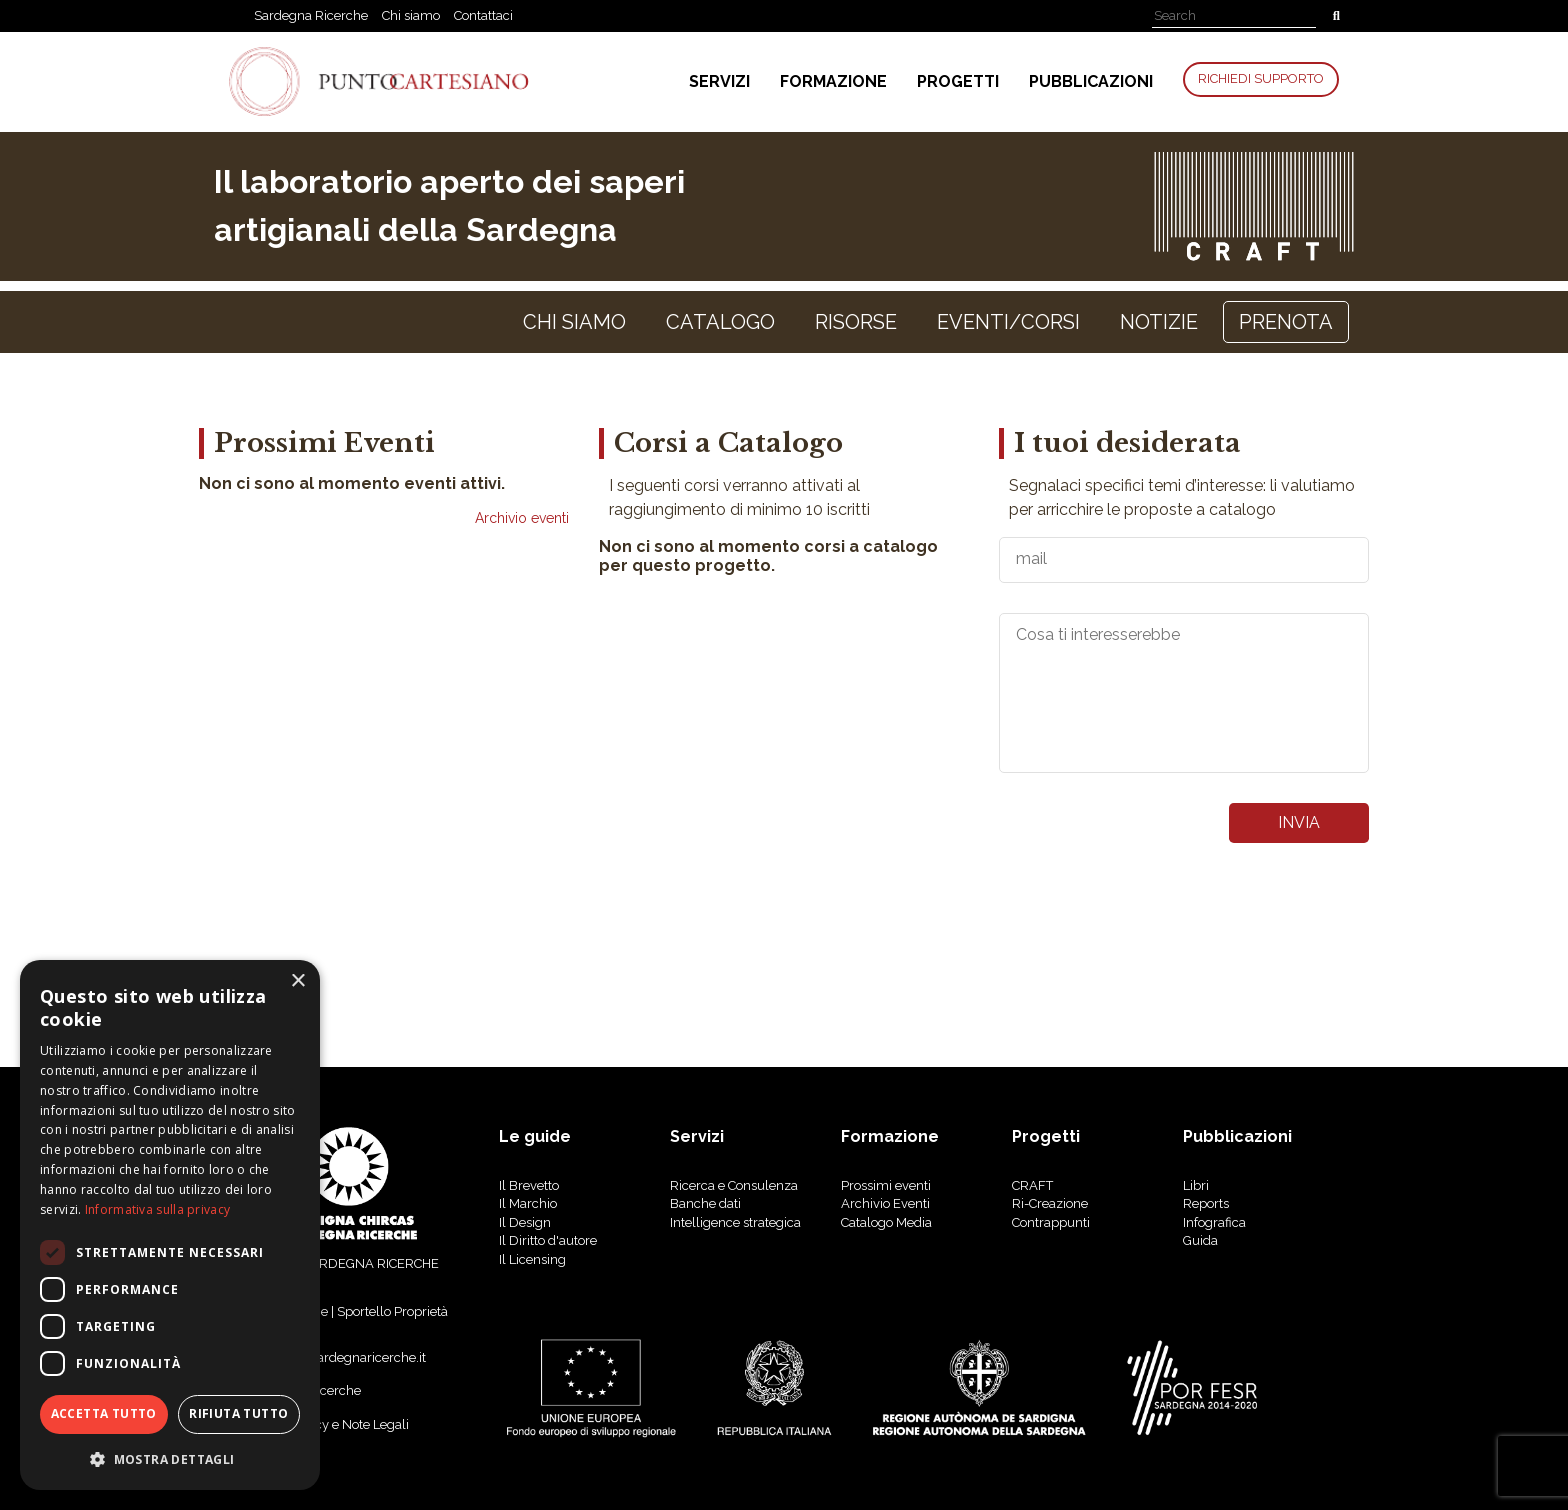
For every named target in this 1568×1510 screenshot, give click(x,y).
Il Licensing (532, 1259)
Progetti (958, 81)
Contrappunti (1051, 1222)
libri (1196, 1185)
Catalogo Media (886, 1222)
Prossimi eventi (886, 1185)
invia (1299, 822)
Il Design (525, 1222)
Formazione (833, 81)
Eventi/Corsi (1008, 322)
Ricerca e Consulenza (734, 1185)
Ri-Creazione (1050, 1203)
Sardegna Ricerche (311, 15)
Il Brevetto (529, 1185)
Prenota (1286, 322)
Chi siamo (411, 15)
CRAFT (1032, 1185)
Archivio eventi (522, 518)
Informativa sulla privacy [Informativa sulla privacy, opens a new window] (158, 1209)
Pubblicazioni (1091, 81)
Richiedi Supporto (1261, 78)
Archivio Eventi (885, 1203)
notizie (1159, 322)
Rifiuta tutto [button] (238, 1413)
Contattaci (483, 15)
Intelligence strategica (735, 1222)
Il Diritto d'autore (548, 1240)
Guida (1200, 1240)
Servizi (719, 81)
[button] (170, 1458)
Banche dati (705, 1203)
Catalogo (720, 322)
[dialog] (170, 1225)
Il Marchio (528, 1203)
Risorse (856, 322)
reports (1206, 1203)
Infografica (1214, 1222)
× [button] (297, 981)
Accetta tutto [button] (104, 1413)
